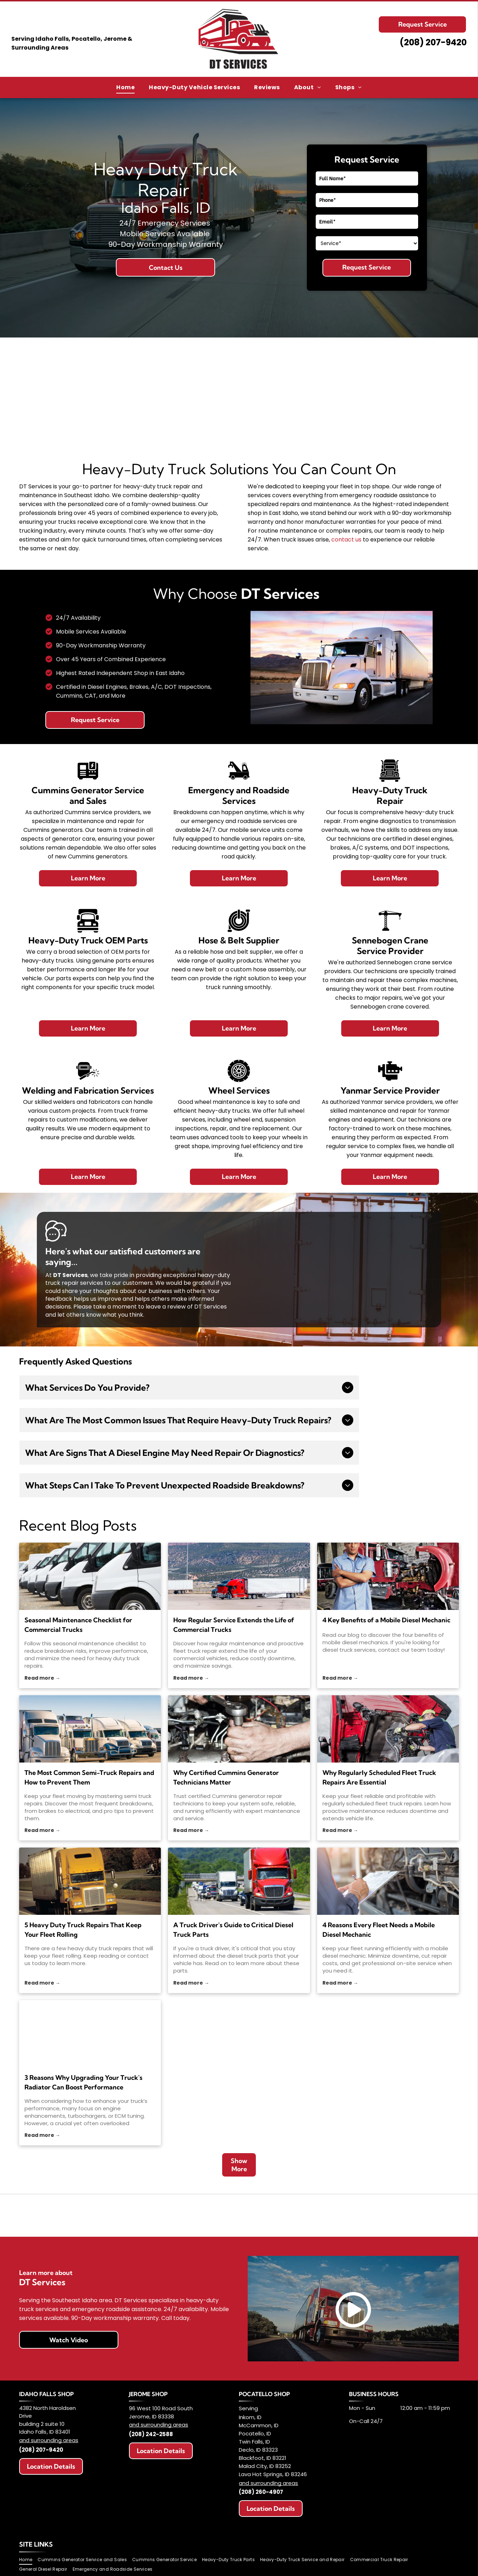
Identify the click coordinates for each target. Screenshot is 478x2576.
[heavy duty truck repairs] (90, 1576)
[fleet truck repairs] (388, 1729)
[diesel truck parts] (239, 1881)
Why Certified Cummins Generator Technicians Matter (226, 1777)
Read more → (42, 1677)
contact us (346, 539)
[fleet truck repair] (239, 1576)
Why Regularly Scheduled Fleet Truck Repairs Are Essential (379, 1777)
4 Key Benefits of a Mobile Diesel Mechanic (386, 1620)
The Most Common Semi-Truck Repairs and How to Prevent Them (89, 1777)
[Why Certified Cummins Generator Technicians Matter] (239, 1729)
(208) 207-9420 (41, 2449)
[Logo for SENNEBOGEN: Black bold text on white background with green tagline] (348, 2215)
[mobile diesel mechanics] (388, 1576)
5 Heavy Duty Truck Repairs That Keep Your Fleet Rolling (82, 1930)
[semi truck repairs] (90, 1729)
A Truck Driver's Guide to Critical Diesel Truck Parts (233, 1930)
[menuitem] (125, 87)
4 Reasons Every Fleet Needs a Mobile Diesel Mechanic (378, 1930)
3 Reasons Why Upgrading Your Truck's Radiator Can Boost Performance (83, 2082)
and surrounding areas (48, 2440)
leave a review (166, 1307)
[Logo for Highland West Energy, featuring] (130, 2215)
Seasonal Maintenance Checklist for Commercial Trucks (78, 1625)
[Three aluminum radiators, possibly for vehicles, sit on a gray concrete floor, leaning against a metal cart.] (90, 2033)
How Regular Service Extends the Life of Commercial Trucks (233, 1625)
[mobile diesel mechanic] (388, 1881)
